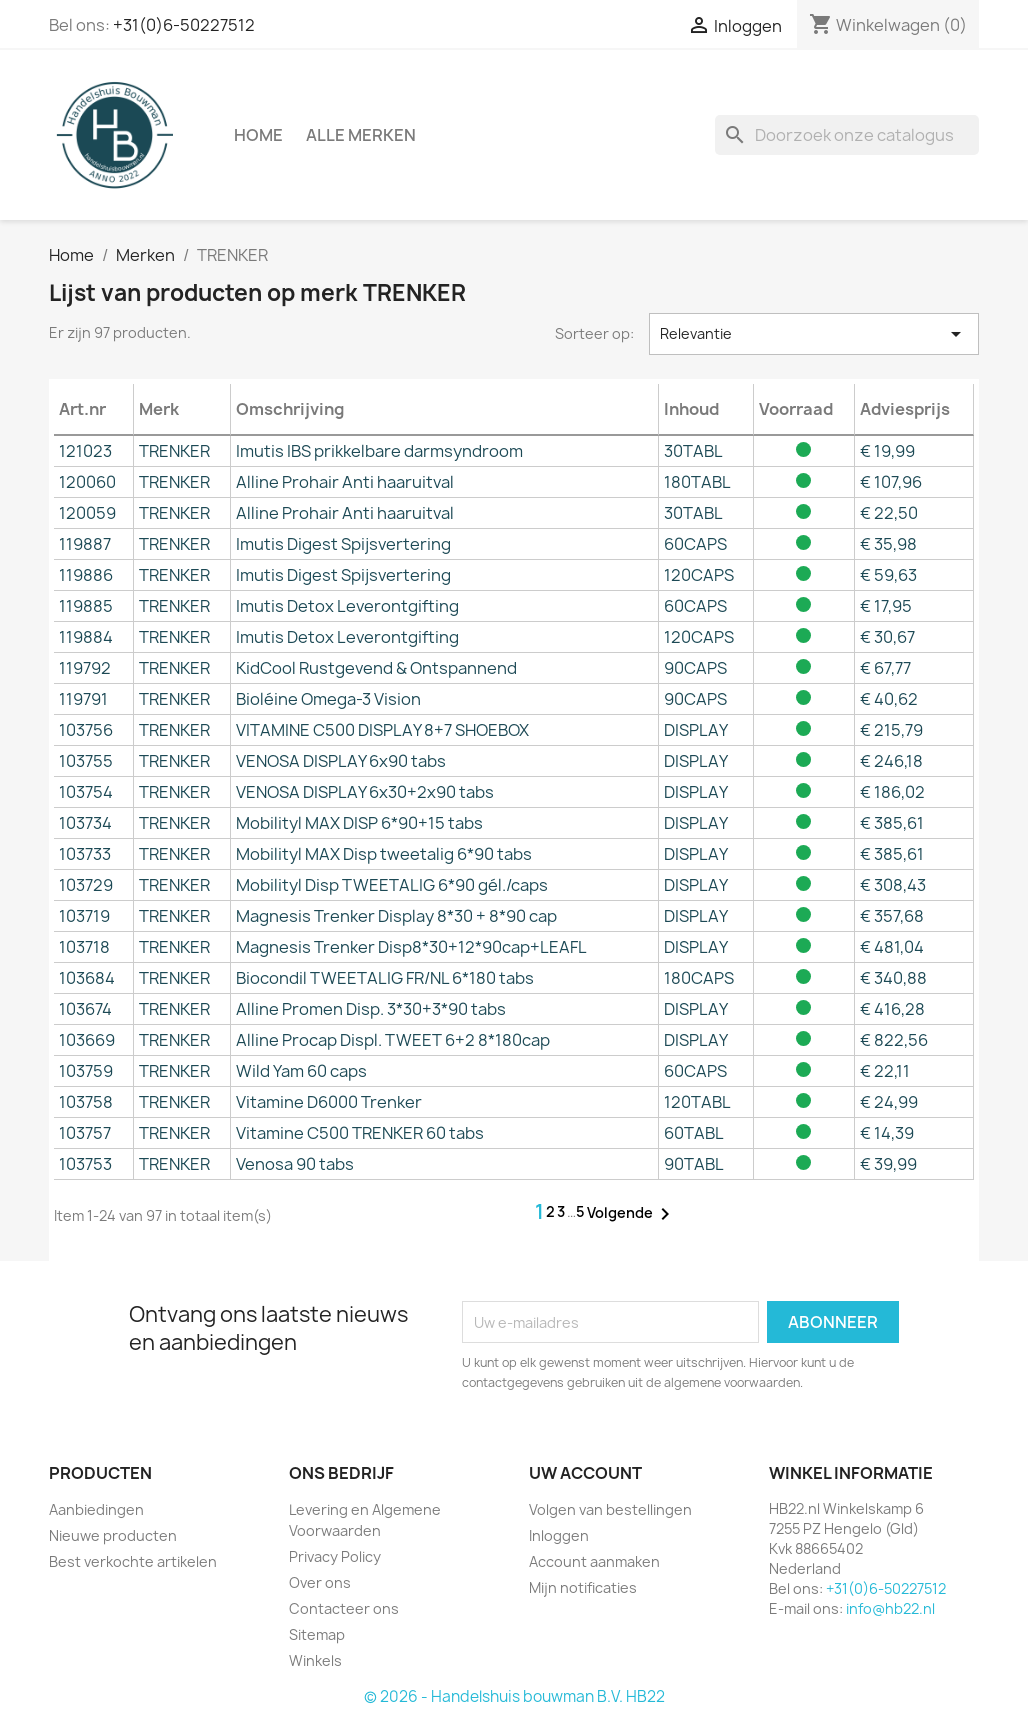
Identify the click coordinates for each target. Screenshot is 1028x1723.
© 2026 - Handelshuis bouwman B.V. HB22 (514, 1696)
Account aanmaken (594, 1561)
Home (258, 135)
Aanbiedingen (96, 1509)
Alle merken (361, 135)
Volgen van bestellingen (610, 1509)
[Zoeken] (847, 135)
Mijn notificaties (583, 1587)
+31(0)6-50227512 (184, 25)
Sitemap (317, 1634)
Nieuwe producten (113, 1535)
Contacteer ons (344, 1608)
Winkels (315, 1660)
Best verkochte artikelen (133, 1561)
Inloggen (559, 1535)
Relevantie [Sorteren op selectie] (814, 334)
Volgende (632, 1214)
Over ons (320, 1582)
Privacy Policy (335, 1556)
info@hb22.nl (890, 1608)
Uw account (585, 1473)
